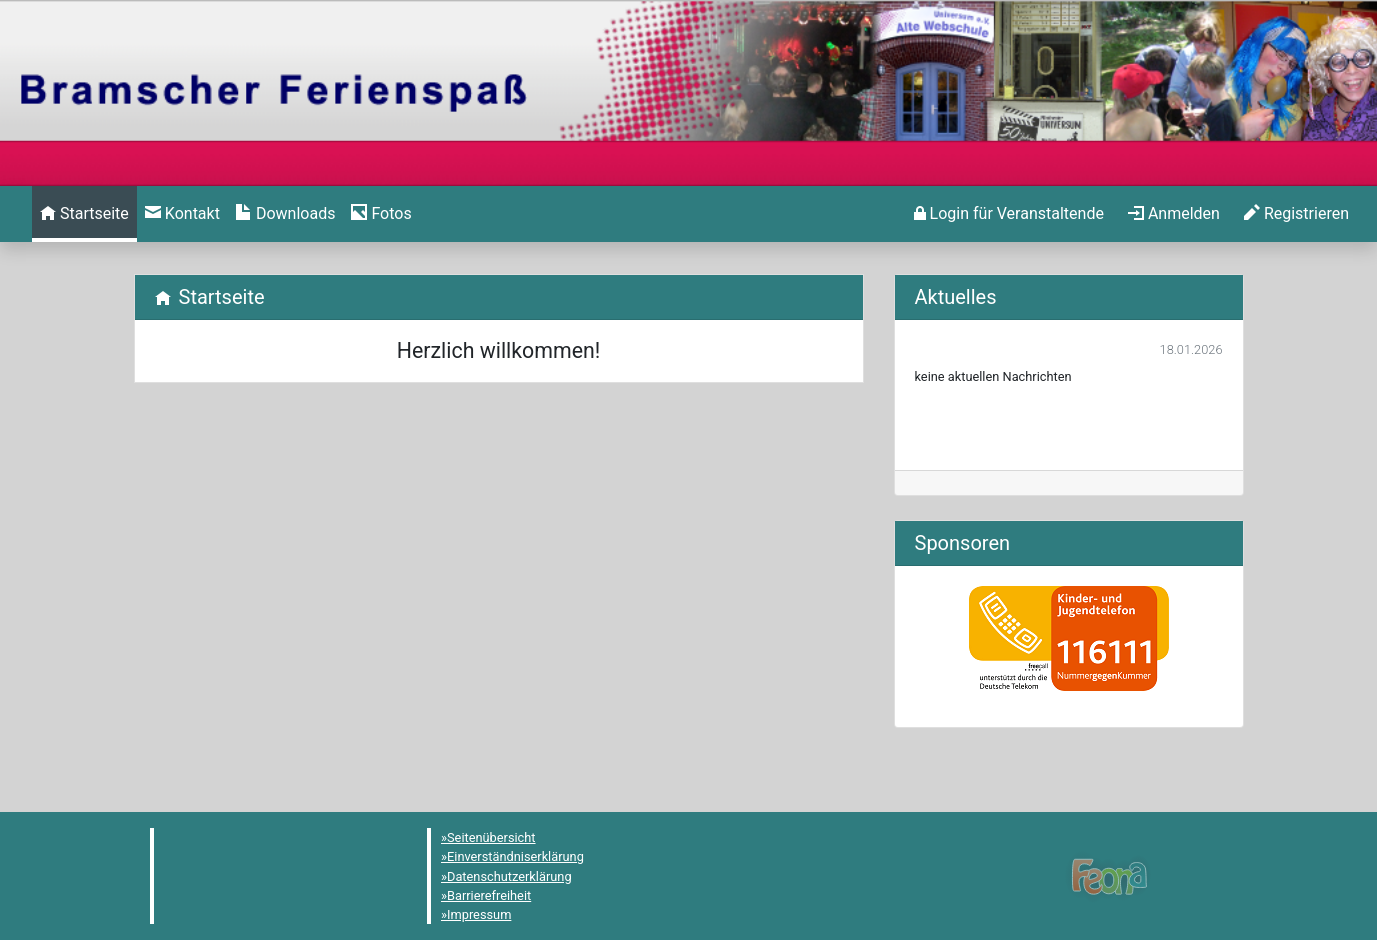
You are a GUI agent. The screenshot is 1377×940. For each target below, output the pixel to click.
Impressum (479, 914)
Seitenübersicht (491, 837)
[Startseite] (84, 214)
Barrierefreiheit (489, 895)
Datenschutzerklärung (509, 876)
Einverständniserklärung (515, 856)
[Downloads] (285, 214)
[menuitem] (84, 214)
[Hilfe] (381, 214)
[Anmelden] (1009, 214)
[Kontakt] (182, 214)
